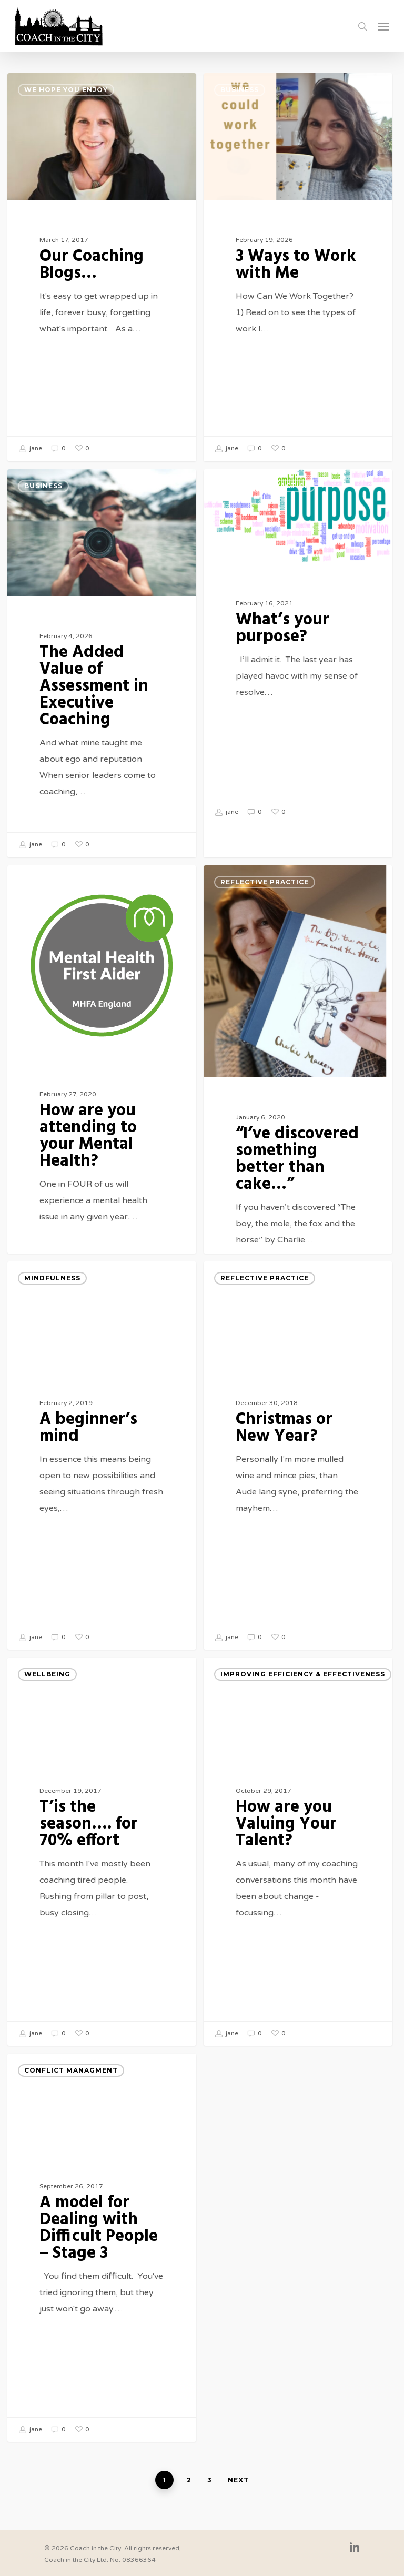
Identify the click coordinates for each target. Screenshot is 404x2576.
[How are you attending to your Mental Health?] (101, 1105)
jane (30, 449)
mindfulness (52, 1293)
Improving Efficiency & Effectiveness (302, 1689)
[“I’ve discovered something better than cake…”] (298, 1116)
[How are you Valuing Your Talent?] (298, 1866)
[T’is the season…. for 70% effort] (101, 1866)
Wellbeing (47, 1689)
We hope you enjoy (66, 90)
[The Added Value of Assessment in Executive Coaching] (101, 678)
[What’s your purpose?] (298, 661)
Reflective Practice (264, 500)
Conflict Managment (71, 2085)
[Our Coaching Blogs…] (101, 267)
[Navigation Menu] (383, 26)
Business (239, 90)
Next (238, 2480)
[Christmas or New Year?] (298, 1470)
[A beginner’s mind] (101, 1470)
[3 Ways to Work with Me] (298, 267)
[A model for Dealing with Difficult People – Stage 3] (101, 2262)
